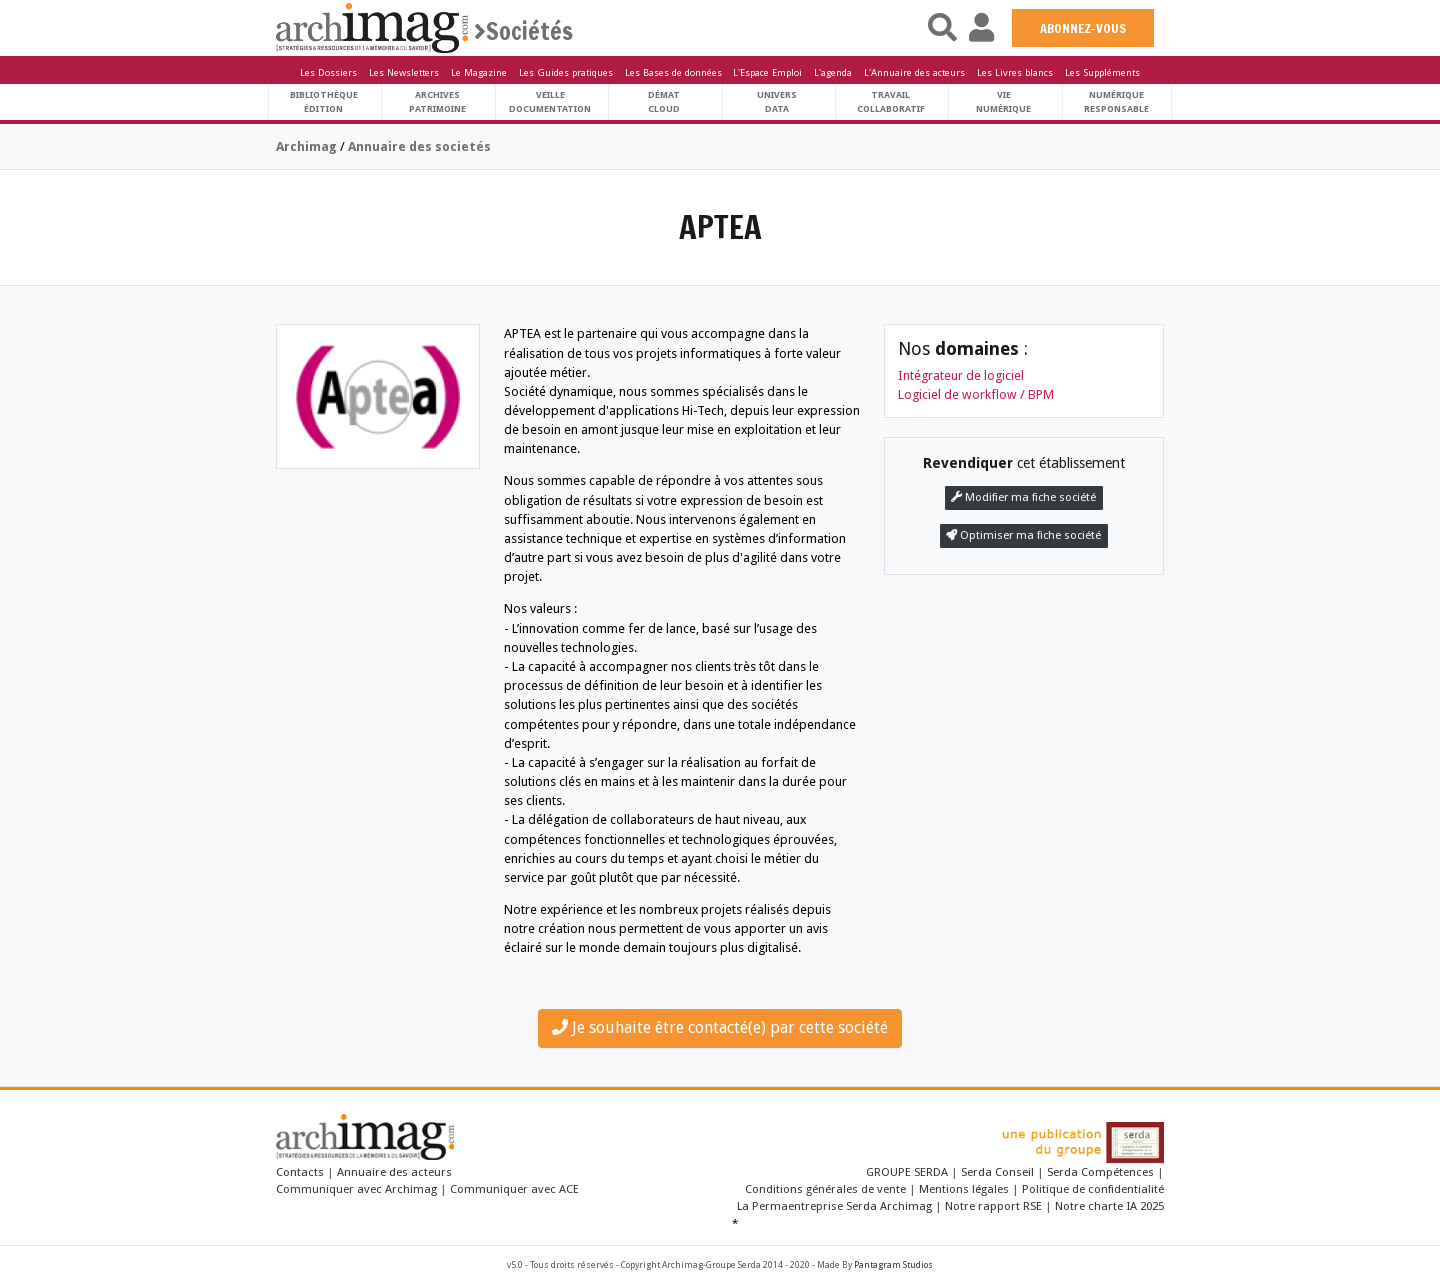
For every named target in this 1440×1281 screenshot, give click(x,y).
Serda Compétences (1100, 1172)
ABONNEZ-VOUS (1083, 28)
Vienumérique (1003, 101)
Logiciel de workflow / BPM (976, 394)
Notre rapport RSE (993, 1206)
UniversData (777, 101)
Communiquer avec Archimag (356, 1189)
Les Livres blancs (1015, 72)
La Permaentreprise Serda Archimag (834, 1206)
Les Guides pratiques (566, 72)
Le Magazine (479, 72)
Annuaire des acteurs (394, 1172)
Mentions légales (964, 1189)
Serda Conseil (997, 1172)
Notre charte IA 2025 (1109, 1206)
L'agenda (833, 72)
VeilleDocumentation (550, 101)
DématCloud (664, 101)
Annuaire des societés (419, 146)
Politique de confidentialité (1093, 1189)
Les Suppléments (1102, 72)
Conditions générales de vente (825, 1189)
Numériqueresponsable (1116, 101)
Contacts (300, 1172)
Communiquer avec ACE (514, 1189)
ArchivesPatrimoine (437, 101)
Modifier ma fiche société (1023, 497)
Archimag (306, 146)
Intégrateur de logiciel (961, 375)
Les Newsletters (404, 72)
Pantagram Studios (893, 1265)
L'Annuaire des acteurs (914, 72)
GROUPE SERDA (908, 1172)
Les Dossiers (328, 72)
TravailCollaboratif (891, 101)
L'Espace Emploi (767, 72)
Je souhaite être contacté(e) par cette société (720, 1027)
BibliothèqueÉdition (324, 101)
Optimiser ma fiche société (1023, 535)
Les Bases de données (673, 72)
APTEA (720, 227)
